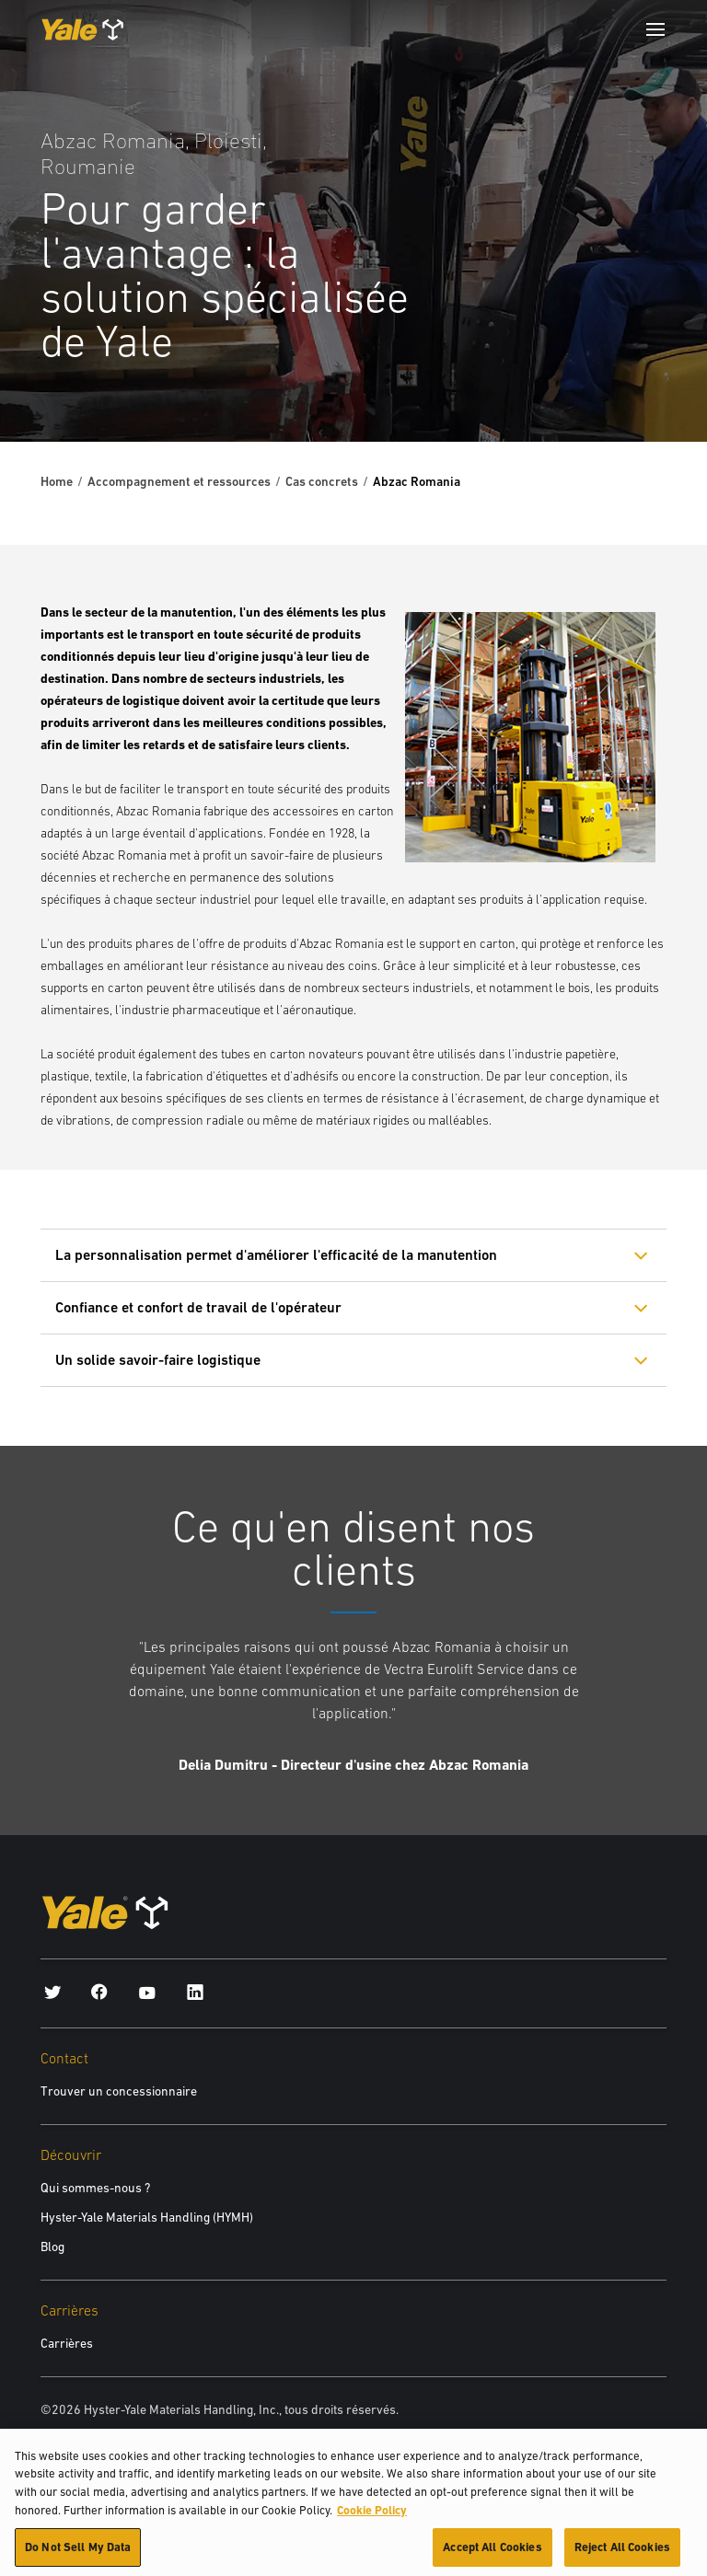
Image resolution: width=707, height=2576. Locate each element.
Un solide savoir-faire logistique (158, 1360)
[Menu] (655, 29)
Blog (52, 2246)
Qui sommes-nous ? (95, 2187)
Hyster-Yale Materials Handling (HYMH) (147, 2217)
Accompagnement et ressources (179, 481)
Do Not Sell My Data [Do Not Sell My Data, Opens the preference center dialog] (78, 2553)
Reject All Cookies (622, 2553)
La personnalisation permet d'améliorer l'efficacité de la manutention (276, 1255)
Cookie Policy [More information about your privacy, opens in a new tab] (372, 2516)
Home (57, 481)
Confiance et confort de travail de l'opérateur (198, 1307)
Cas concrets (321, 481)
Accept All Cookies (492, 2553)
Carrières (67, 2343)
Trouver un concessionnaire (119, 2091)
